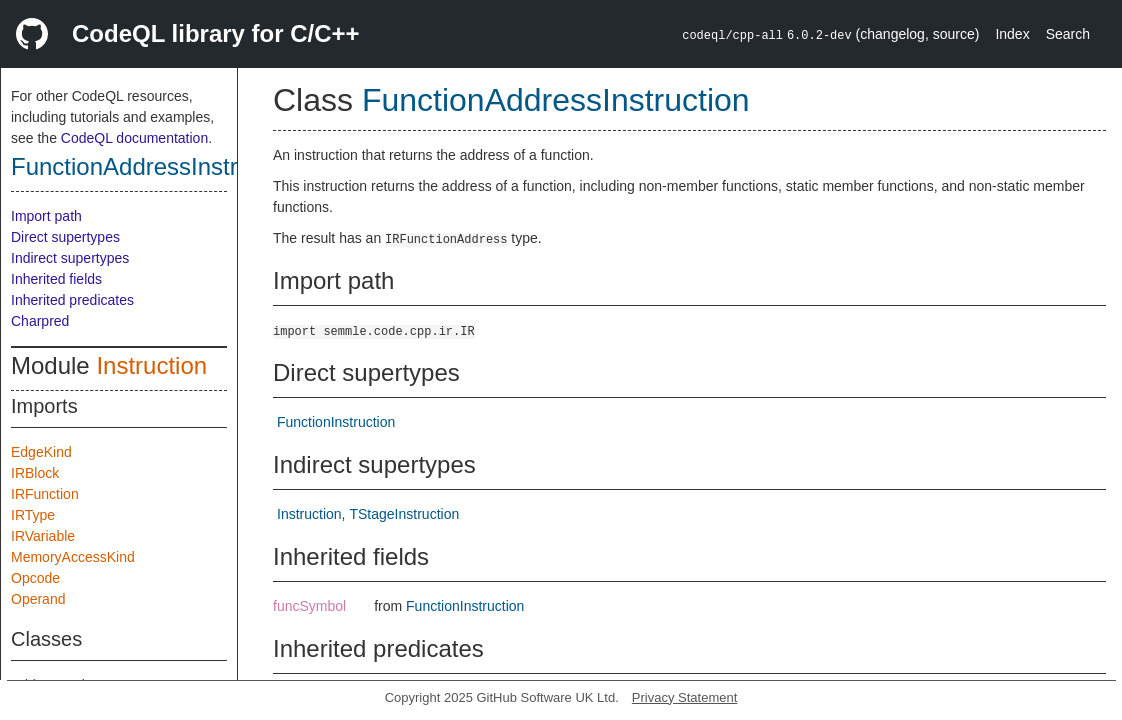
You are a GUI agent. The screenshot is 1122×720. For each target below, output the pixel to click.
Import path (46, 216)
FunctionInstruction (336, 422)
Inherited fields (56, 279)
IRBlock (35, 473)
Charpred (40, 321)
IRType (33, 515)
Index (1012, 34)
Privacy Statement (685, 697)
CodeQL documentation (134, 138)
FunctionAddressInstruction (156, 166)
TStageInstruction (404, 514)
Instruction (151, 365)
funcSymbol (309, 606)
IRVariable (43, 536)
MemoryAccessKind (73, 557)
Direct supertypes (65, 237)
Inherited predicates (72, 300)
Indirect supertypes (70, 258)
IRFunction (45, 494)
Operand (38, 599)
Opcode (35, 578)
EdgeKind (41, 452)
